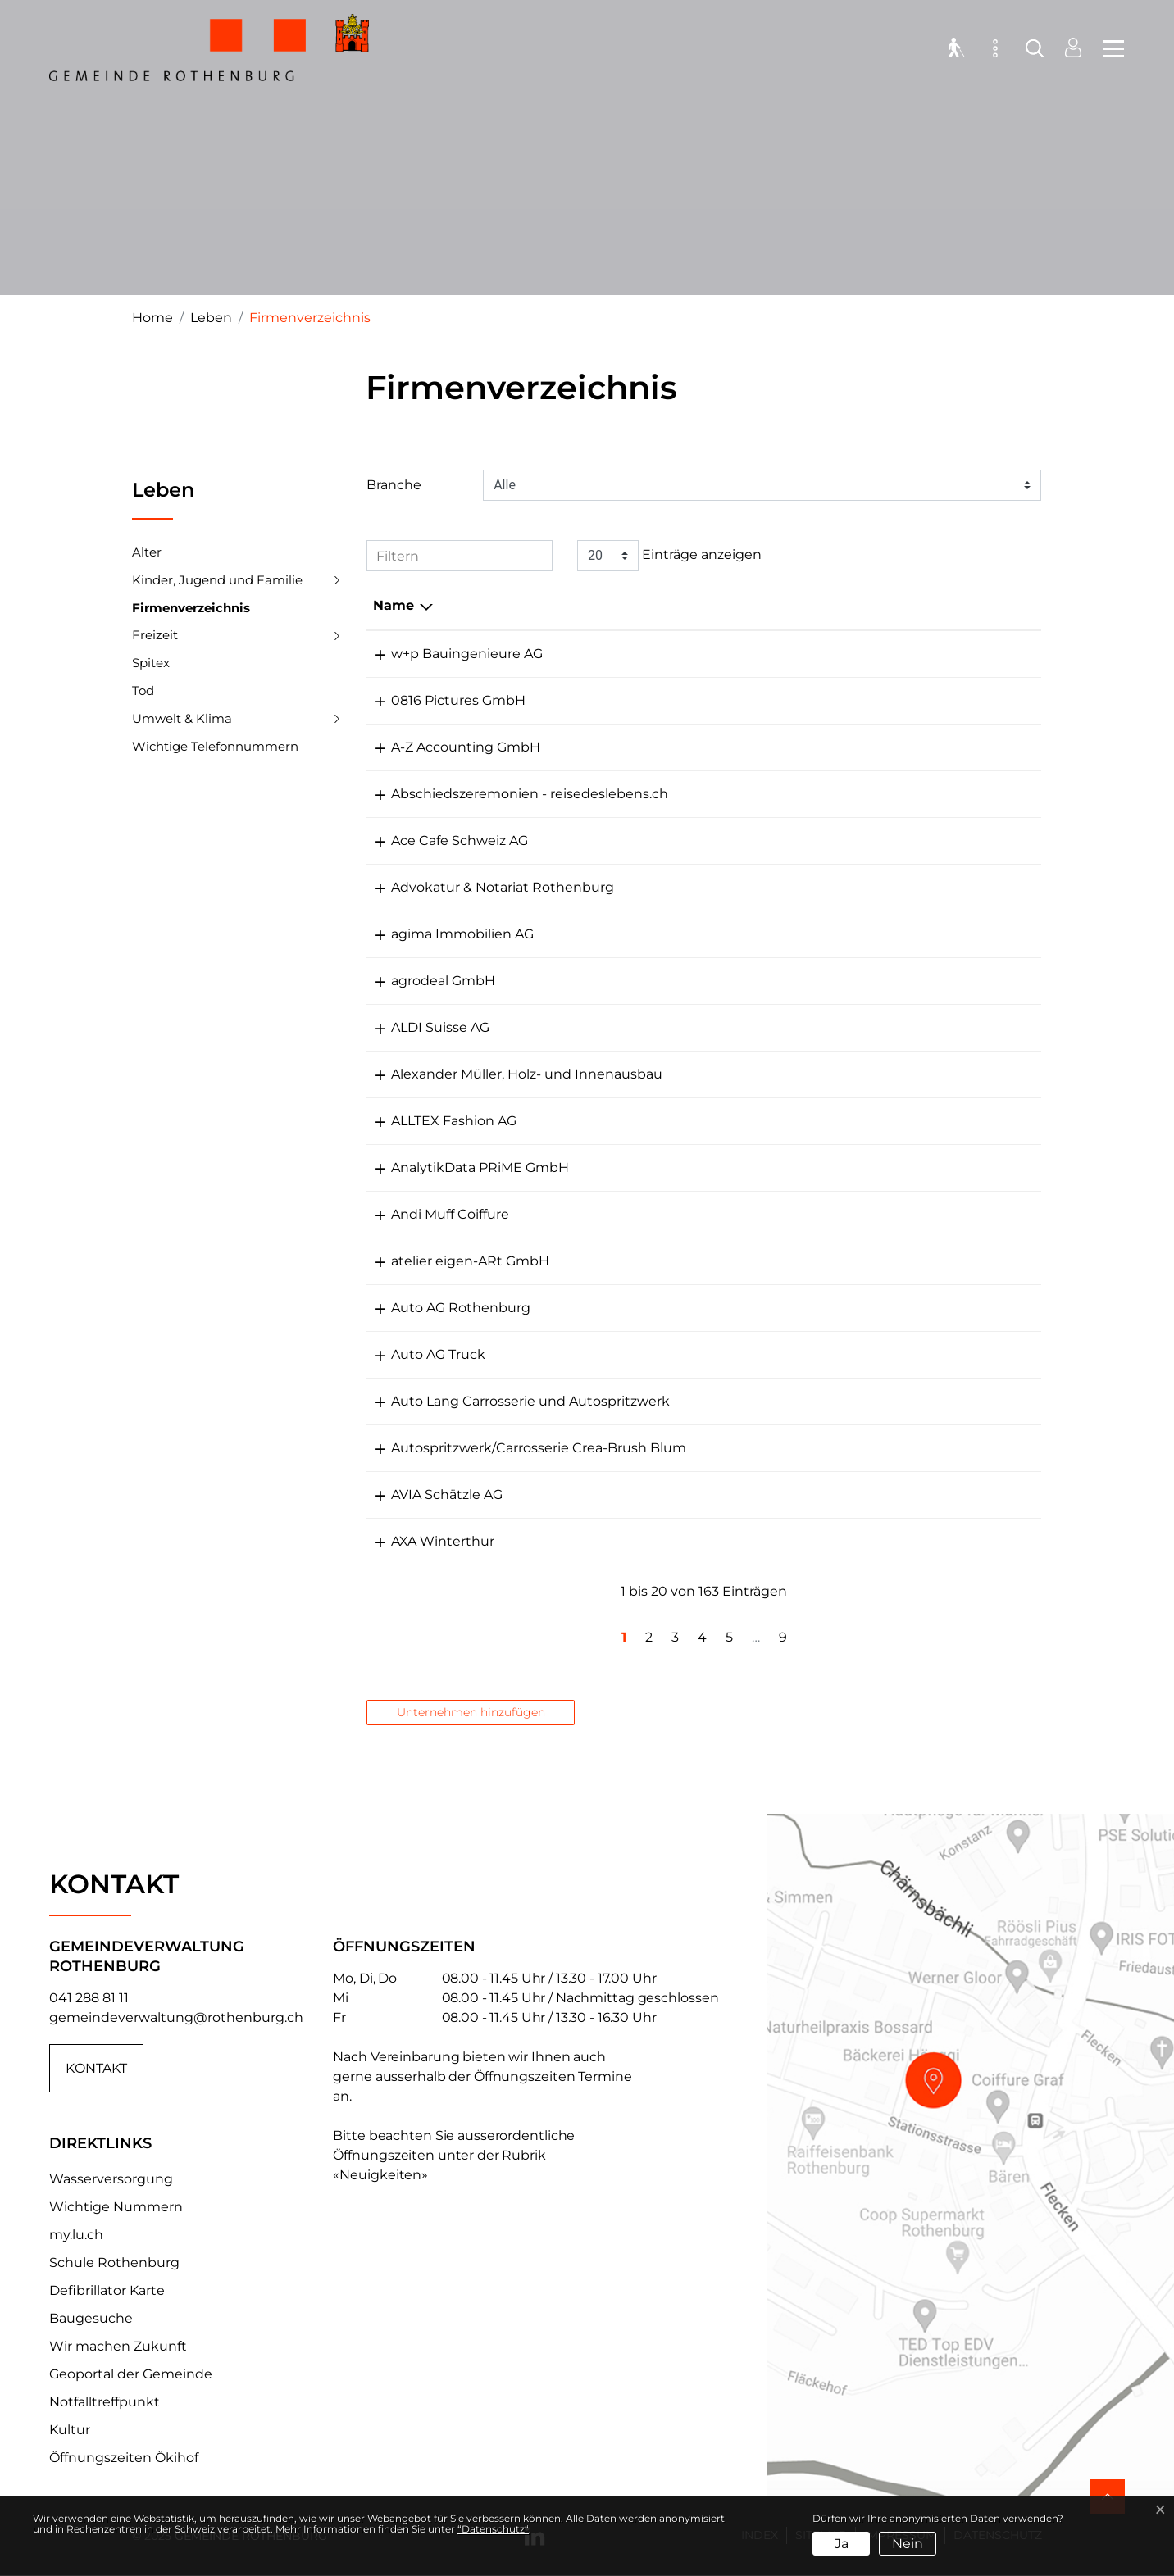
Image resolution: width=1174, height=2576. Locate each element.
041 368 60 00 (730, 1494)
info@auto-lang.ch (863, 1401)
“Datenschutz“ (493, 2529)
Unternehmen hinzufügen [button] (471, 1712)
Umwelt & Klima (182, 718)
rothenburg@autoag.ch (881, 1307)
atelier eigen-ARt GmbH (452, 1261)
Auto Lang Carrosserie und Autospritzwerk (512, 1401)
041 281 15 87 (724, 1027)
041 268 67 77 (727, 1541)
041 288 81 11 (89, 1998)
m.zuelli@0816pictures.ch (886, 700)
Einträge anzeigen (669, 555)
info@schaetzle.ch (862, 1494)
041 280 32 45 (728, 1448)
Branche (393, 485)
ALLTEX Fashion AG (435, 1121)
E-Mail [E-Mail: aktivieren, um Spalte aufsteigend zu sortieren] (824, 605)
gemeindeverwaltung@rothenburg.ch (176, 2017)
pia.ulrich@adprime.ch (876, 1167)
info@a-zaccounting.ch (878, 747)
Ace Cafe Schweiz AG (441, 840)
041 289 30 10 (727, 653)
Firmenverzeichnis (191, 611)
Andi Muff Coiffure (432, 1214)
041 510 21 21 (723, 1167)
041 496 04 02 (730, 1121)
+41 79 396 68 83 (736, 980)
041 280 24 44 (730, 1401)
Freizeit (155, 635)
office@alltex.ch (855, 1121)
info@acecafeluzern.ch (877, 840)
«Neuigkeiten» (380, 2175)
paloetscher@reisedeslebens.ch (907, 794)
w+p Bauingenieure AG (449, 653)
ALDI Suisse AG (422, 1027)
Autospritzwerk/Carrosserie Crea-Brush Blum (520, 1448)
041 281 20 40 (727, 1214)
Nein (907, 2543)
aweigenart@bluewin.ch (883, 1261)
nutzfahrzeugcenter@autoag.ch (908, 1354)
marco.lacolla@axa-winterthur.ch (910, 1541)
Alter (147, 552)
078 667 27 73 (727, 794)
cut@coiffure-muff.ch (873, 1214)
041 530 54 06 (729, 747)
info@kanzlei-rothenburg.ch (895, 887)
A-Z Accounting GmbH (447, 747)
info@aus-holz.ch (859, 1074)
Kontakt (96, 2068)
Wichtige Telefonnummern (215, 746)
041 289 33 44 (728, 1354)
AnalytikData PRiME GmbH (462, 1167)
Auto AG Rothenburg (442, 1307)
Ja (842, 2543)
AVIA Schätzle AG (429, 1494)
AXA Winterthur (424, 1541)
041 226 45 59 (727, 934)
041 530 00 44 (730, 840)
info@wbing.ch (852, 653)
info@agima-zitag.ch (870, 934)
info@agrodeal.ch (860, 980)
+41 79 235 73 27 (734, 700)
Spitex (151, 662)
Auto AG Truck (420, 1354)
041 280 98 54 (729, 1074)
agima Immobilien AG (444, 934)
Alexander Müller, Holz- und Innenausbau (508, 1074)
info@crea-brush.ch (867, 1448)
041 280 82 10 (727, 1261)
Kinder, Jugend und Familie (217, 580)
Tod (143, 690)
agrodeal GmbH (425, 980)
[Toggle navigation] (1108, 49)
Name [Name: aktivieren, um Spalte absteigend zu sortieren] (393, 605)
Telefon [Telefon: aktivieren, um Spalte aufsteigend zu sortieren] (709, 605)
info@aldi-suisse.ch (865, 1027)
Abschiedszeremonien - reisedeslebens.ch (511, 794)
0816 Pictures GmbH (440, 700)
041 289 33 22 (727, 1307)
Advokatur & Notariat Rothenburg (484, 887)
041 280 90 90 (730, 887)
